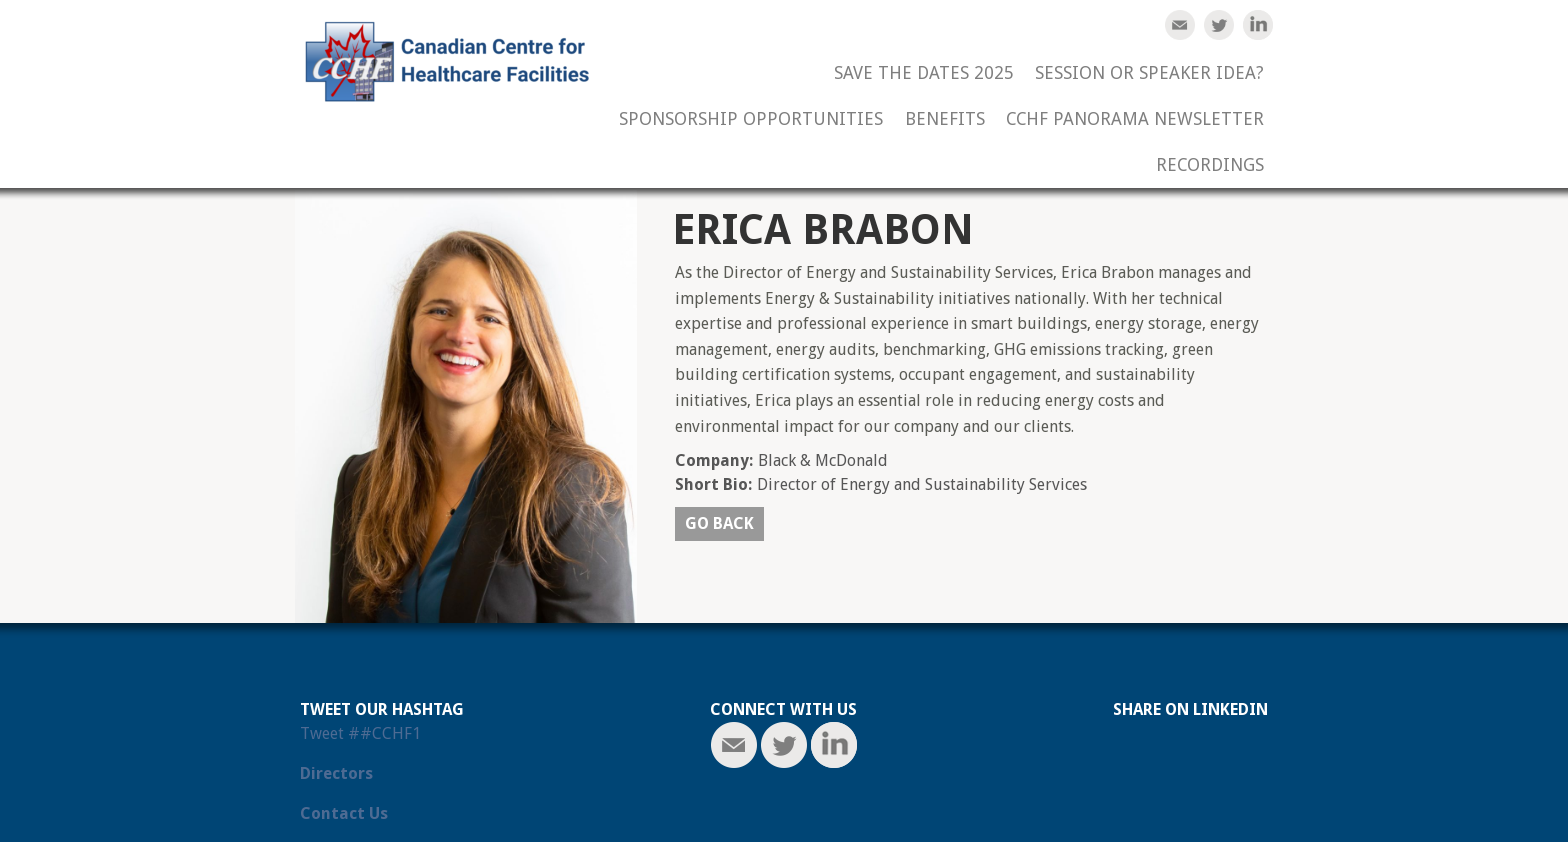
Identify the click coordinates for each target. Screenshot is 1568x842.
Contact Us (344, 813)
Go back (719, 523)
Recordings (1210, 165)
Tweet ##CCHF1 (360, 733)
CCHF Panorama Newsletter (1135, 119)
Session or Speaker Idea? (1149, 73)
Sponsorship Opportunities (751, 119)
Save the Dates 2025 (924, 73)
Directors (336, 773)
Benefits (945, 119)
